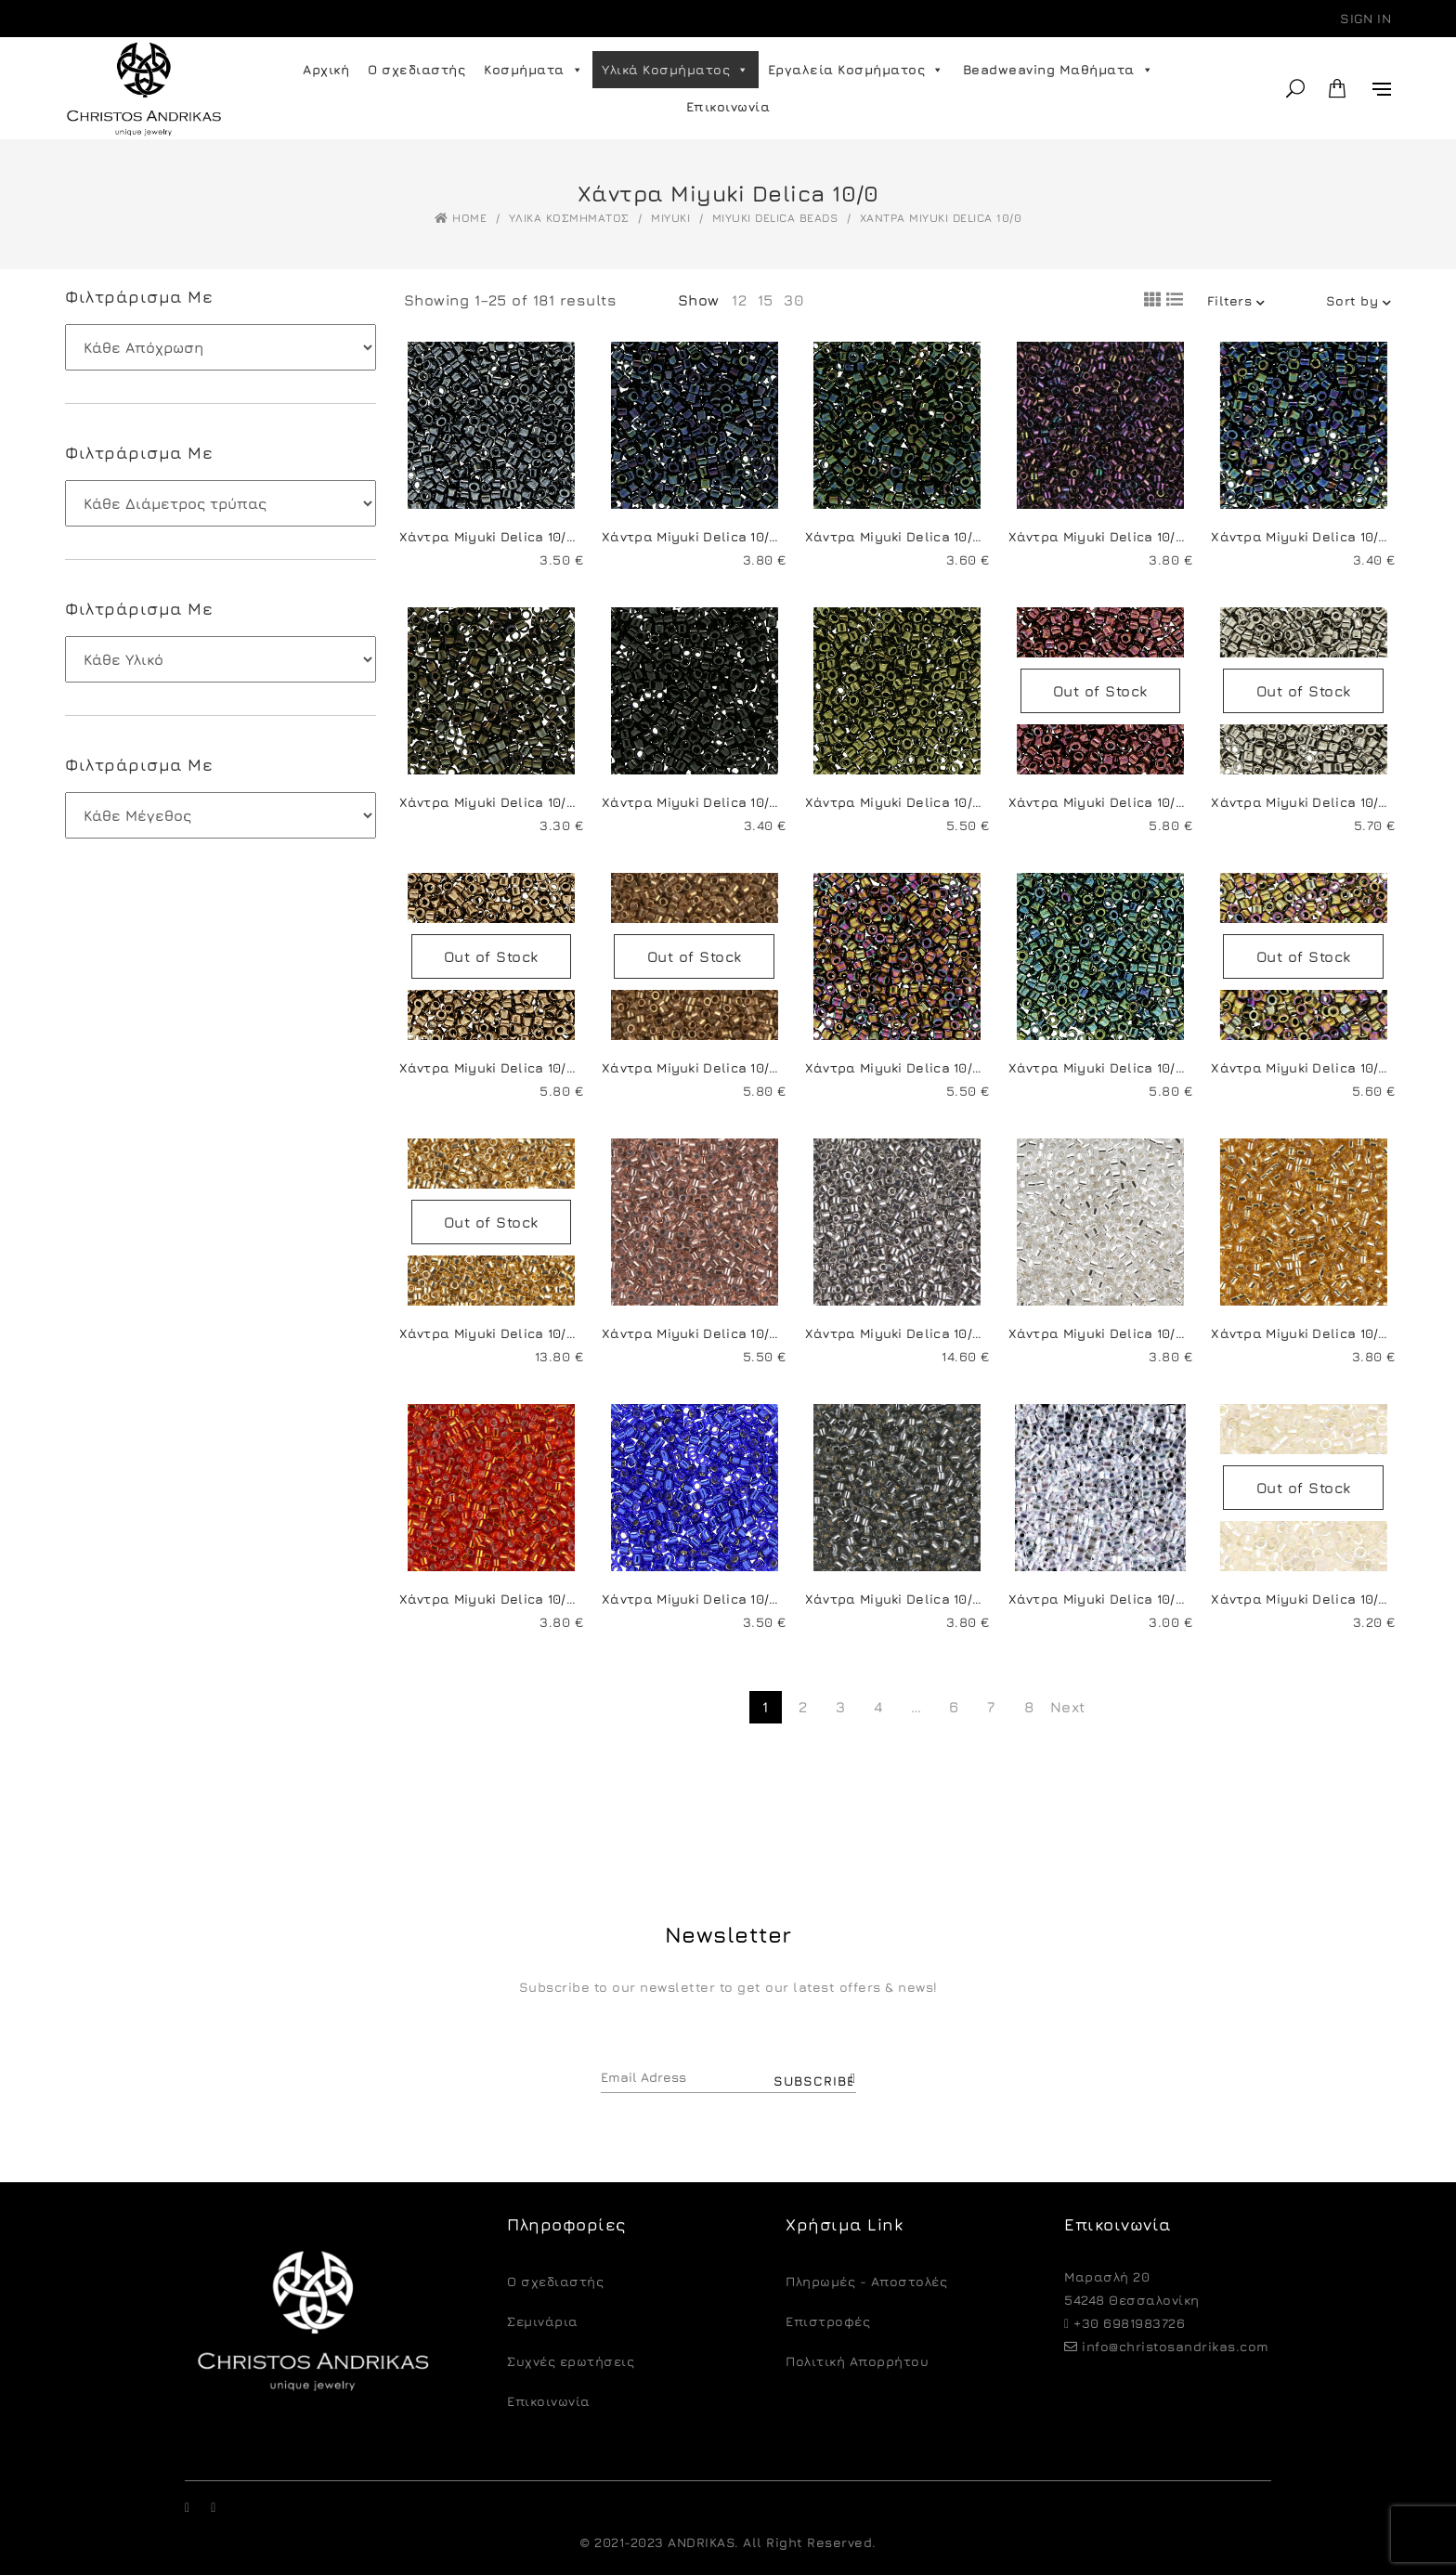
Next (1066, 1706)
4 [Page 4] (879, 1706)
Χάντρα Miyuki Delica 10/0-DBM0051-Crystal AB (1169, 1598)
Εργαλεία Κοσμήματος (856, 69)
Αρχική (326, 69)
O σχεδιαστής (555, 2281)
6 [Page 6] (954, 1706)
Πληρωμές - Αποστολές (866, 2281)
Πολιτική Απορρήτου (857, 2361)
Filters (1236, 300)
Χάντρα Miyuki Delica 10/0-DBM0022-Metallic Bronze (578, 1067)
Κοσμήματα (533, 69)
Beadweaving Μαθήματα (1058, 69)
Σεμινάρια (542, 2321)
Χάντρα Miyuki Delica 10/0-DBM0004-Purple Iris (1169, 536)
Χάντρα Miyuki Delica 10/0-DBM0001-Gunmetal (557, 536)
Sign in (1365, 18)
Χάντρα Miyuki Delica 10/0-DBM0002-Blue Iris (756, 536)
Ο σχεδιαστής (416, 69)
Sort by (1359, 300)
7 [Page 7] (991, 1706)
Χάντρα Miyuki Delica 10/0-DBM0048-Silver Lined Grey (989, 1598)
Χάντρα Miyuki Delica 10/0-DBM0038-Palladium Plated (989, 1333)
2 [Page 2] (803, 1706)
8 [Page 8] (1029, 1706)
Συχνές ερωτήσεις (570, 2361)
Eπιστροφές (828, 2321)
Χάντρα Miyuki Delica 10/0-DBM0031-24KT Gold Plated (579, 1333)
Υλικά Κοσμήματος (675, 69)
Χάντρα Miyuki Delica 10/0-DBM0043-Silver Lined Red (580, 1598)
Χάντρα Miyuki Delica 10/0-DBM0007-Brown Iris (557, 802)
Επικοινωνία (728, 106)
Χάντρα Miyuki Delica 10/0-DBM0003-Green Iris (964, 536)
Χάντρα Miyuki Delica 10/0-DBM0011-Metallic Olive (974, 802)
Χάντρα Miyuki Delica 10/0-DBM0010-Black (745, 802)
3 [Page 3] (841, 1706)
